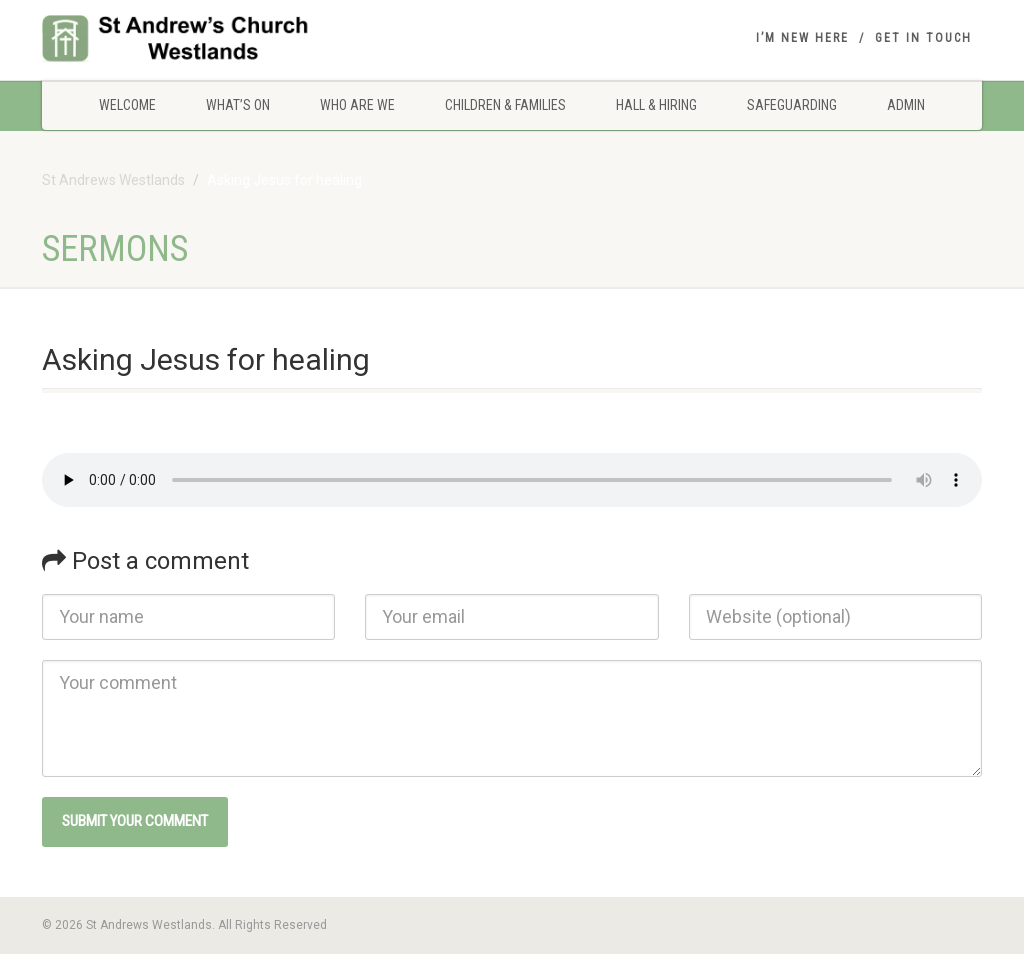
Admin (906, 105)
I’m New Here (802, 38)
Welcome (127, 105)
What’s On (238, 105)
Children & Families (505, 105)
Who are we (357, 105)
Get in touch (923, 38)
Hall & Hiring (656, 105)
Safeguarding (792, 105)
